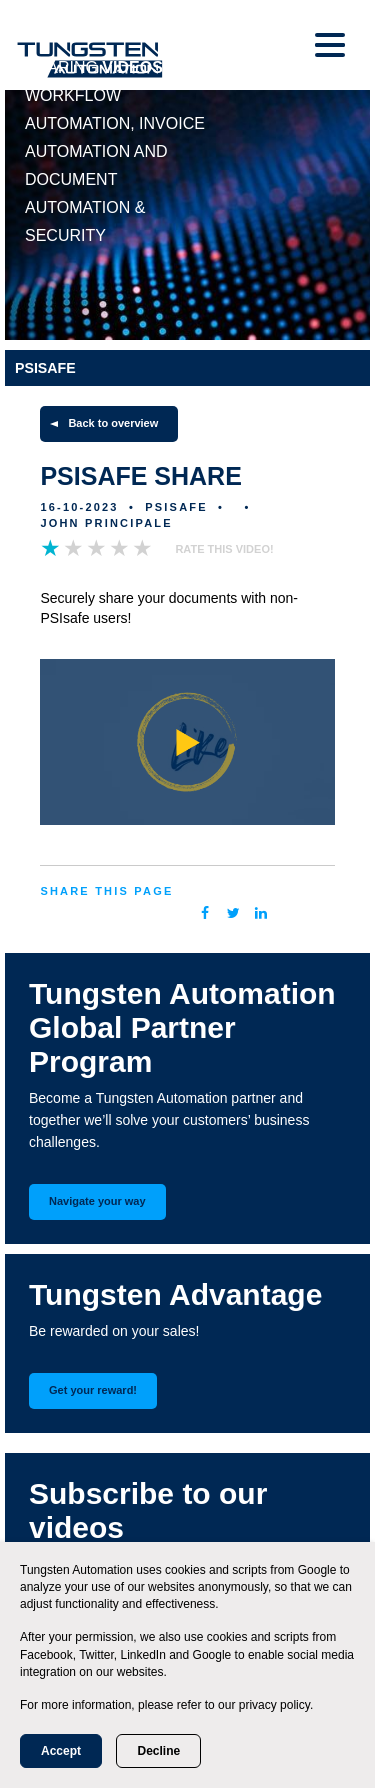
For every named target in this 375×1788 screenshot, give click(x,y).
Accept (61, 1751)
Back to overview (113, 423)
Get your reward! (93, 1390)
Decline (158, 1751)
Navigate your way (97, 1201)
